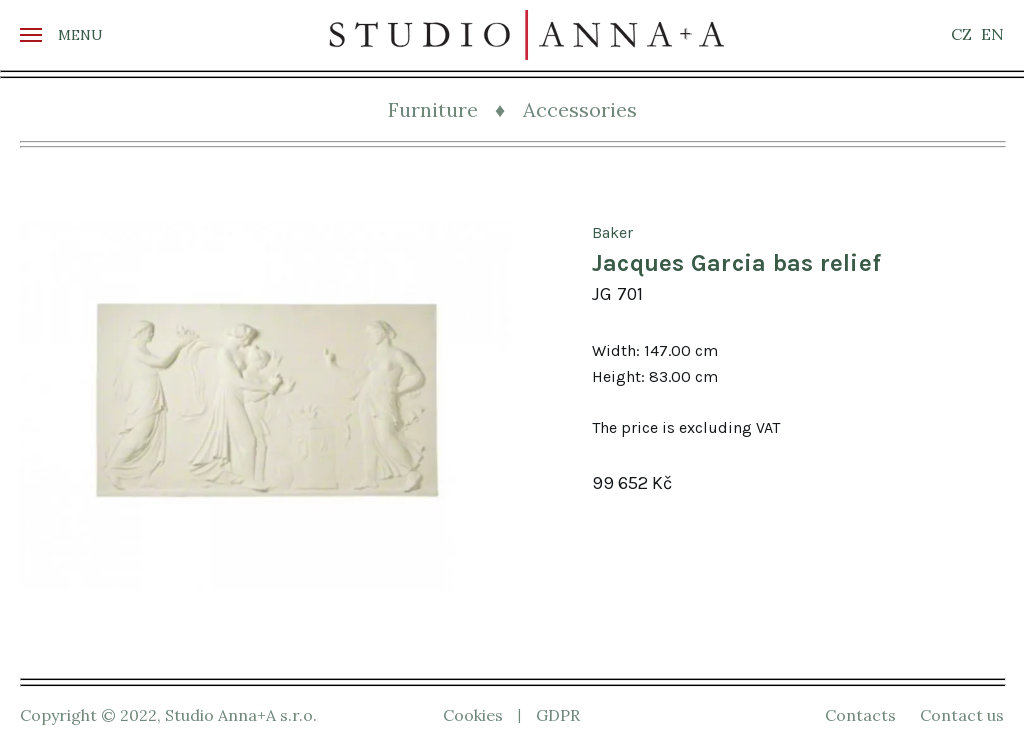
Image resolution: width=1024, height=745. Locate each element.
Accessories (580, 109)
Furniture (433, 109)
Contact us (962, 715)
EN (992, 34)
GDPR (558, 715)
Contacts (860, 715)
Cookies (473, 715)
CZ (961, 34)
